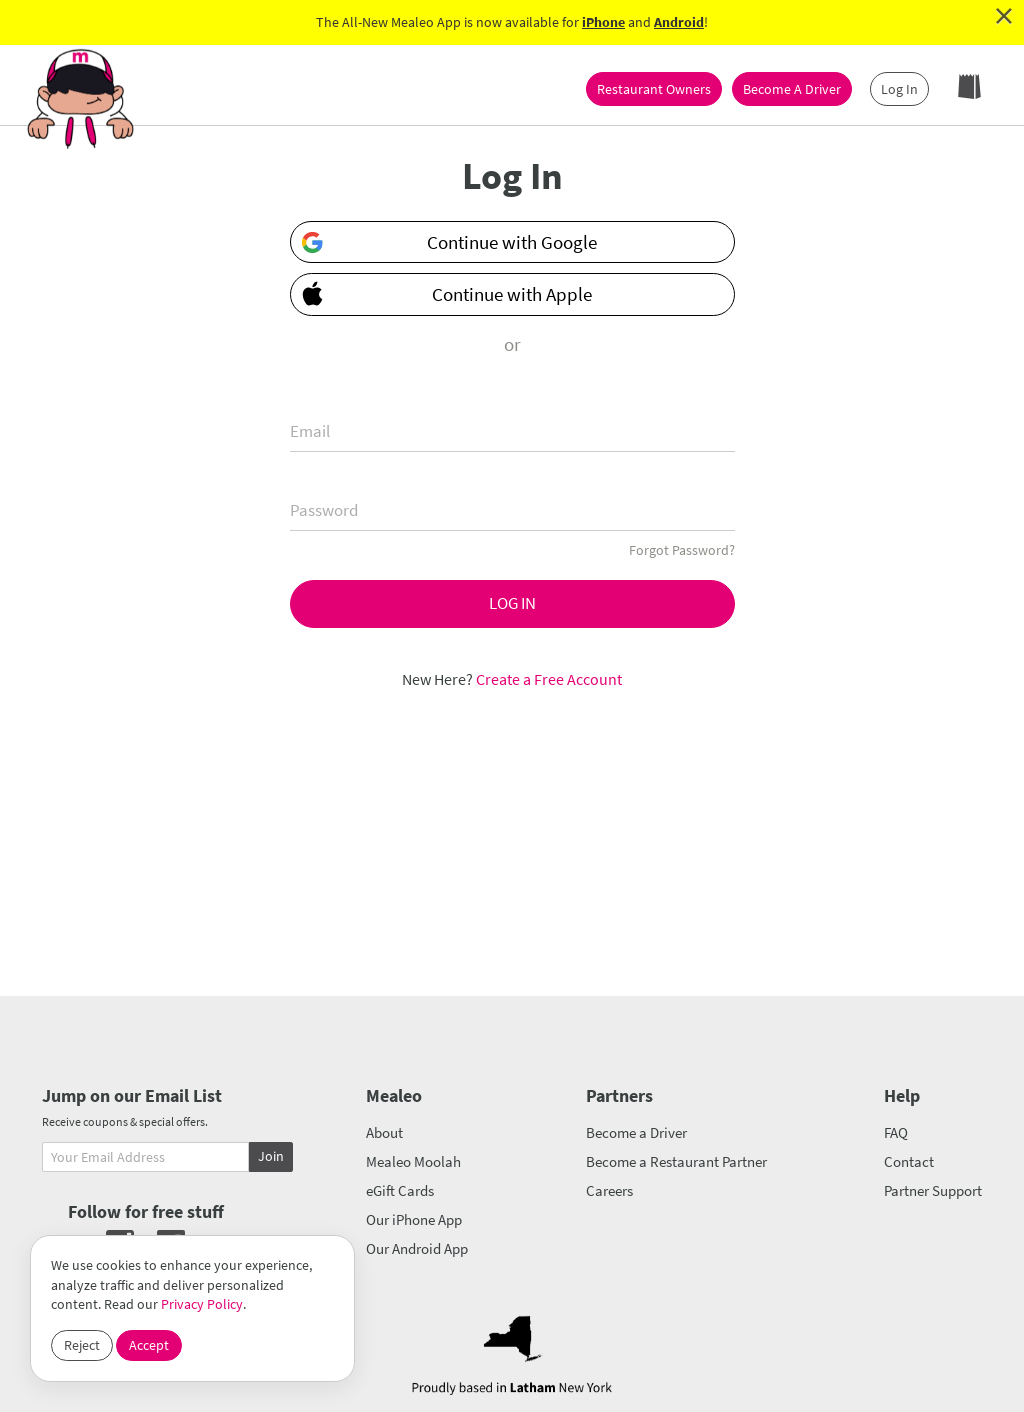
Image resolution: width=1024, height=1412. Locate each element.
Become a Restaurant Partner (676, 1161)
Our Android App (417, 1248)
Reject (82, 1345)
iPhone (603, 22)
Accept (149, 1345)
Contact (909, 1161)
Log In (899, 89)
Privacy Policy (202, 1304)
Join (271, 1156)
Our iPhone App (414, 1219)
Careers (609, 1190)
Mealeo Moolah (413, 1161)
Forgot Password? (682, 550)
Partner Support (933, 1190)
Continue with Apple (442, 292)
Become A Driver (792, 89)
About (384, 1132)
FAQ (896, 1132)
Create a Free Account (549, 679)
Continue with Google (449, 242)
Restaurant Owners (654, 89)
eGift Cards (400, 1190)
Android (679, 22)
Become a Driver (636, 1132)
